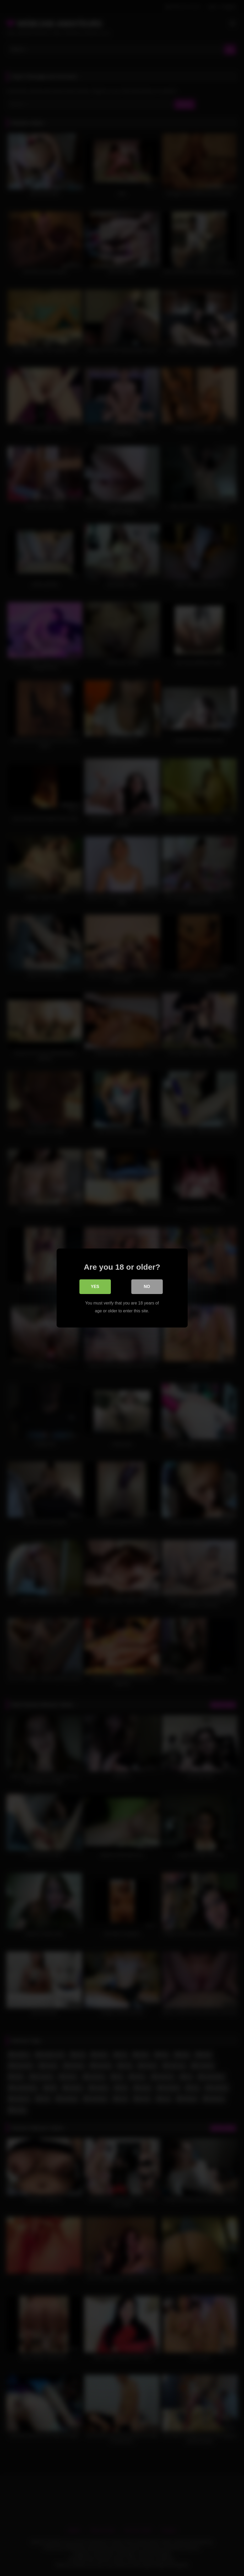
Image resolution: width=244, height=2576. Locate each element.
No (147, 1286)
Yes (95, 1286)
